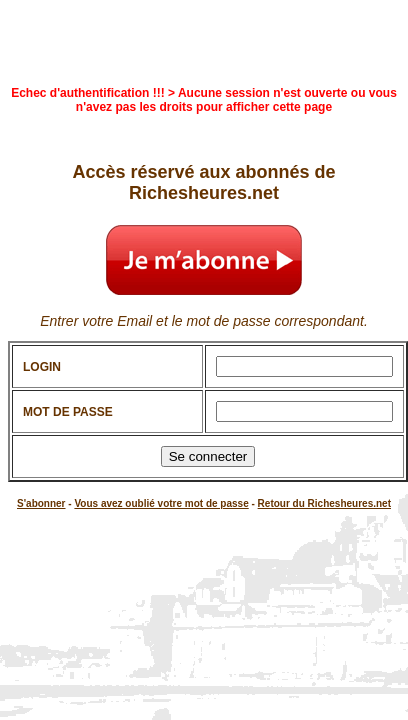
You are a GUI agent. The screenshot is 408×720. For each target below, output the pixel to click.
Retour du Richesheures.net (324, 503)
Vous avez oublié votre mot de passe (161, 503)
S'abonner (41, 503)
